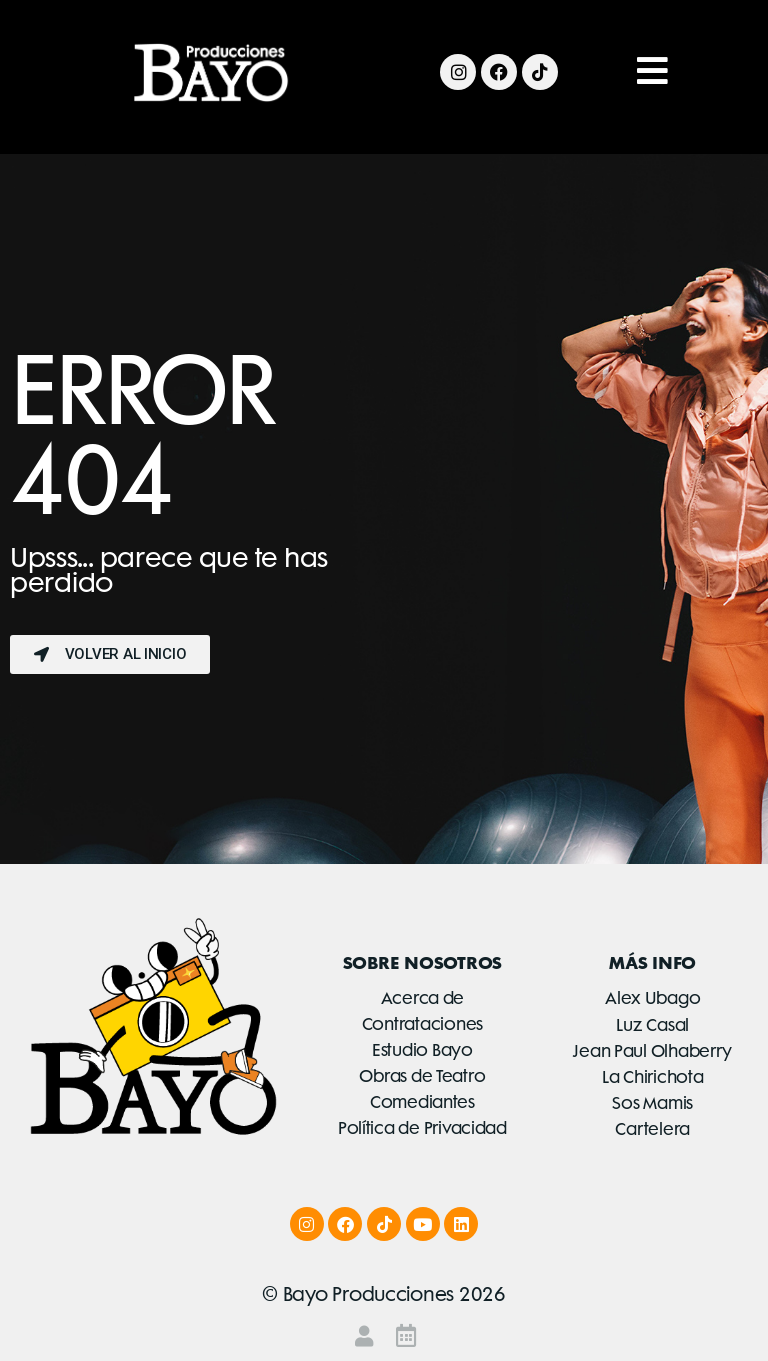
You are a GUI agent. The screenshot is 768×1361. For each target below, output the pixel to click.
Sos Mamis (652, 1103)
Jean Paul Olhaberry (652, 1051)
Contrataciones (422, 1024)
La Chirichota (653, 1077)
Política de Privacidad (422, 1128)
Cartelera (652, 1129)
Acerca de (423, 998)
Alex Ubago (652, 998)
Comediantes (422, 1102)
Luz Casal (652, 1025)
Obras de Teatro (422, 1076)
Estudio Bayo (422, 1050)
